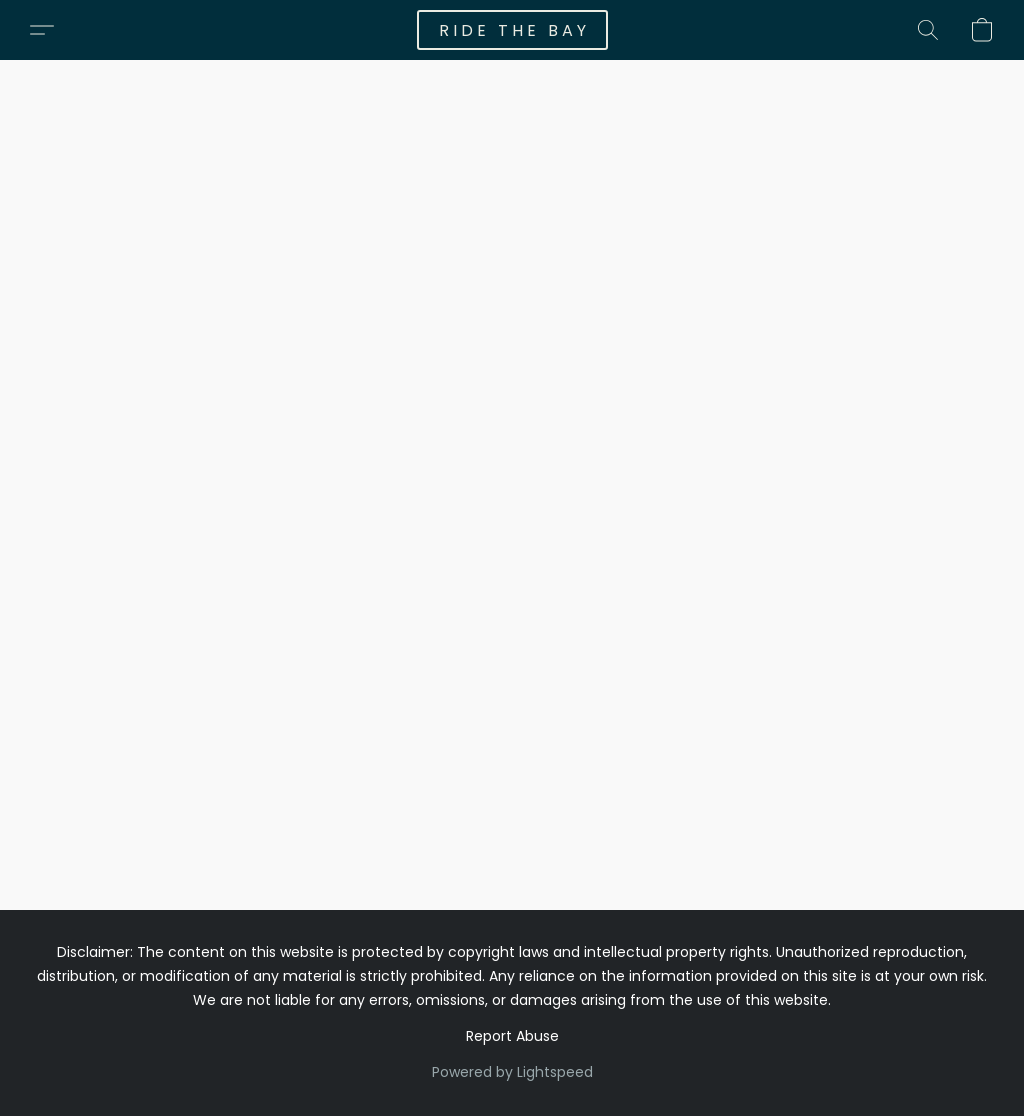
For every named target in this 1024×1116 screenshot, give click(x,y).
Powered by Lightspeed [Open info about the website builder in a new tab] (512, 1072)
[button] (512, 30)
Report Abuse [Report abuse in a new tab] (512, 1036)
